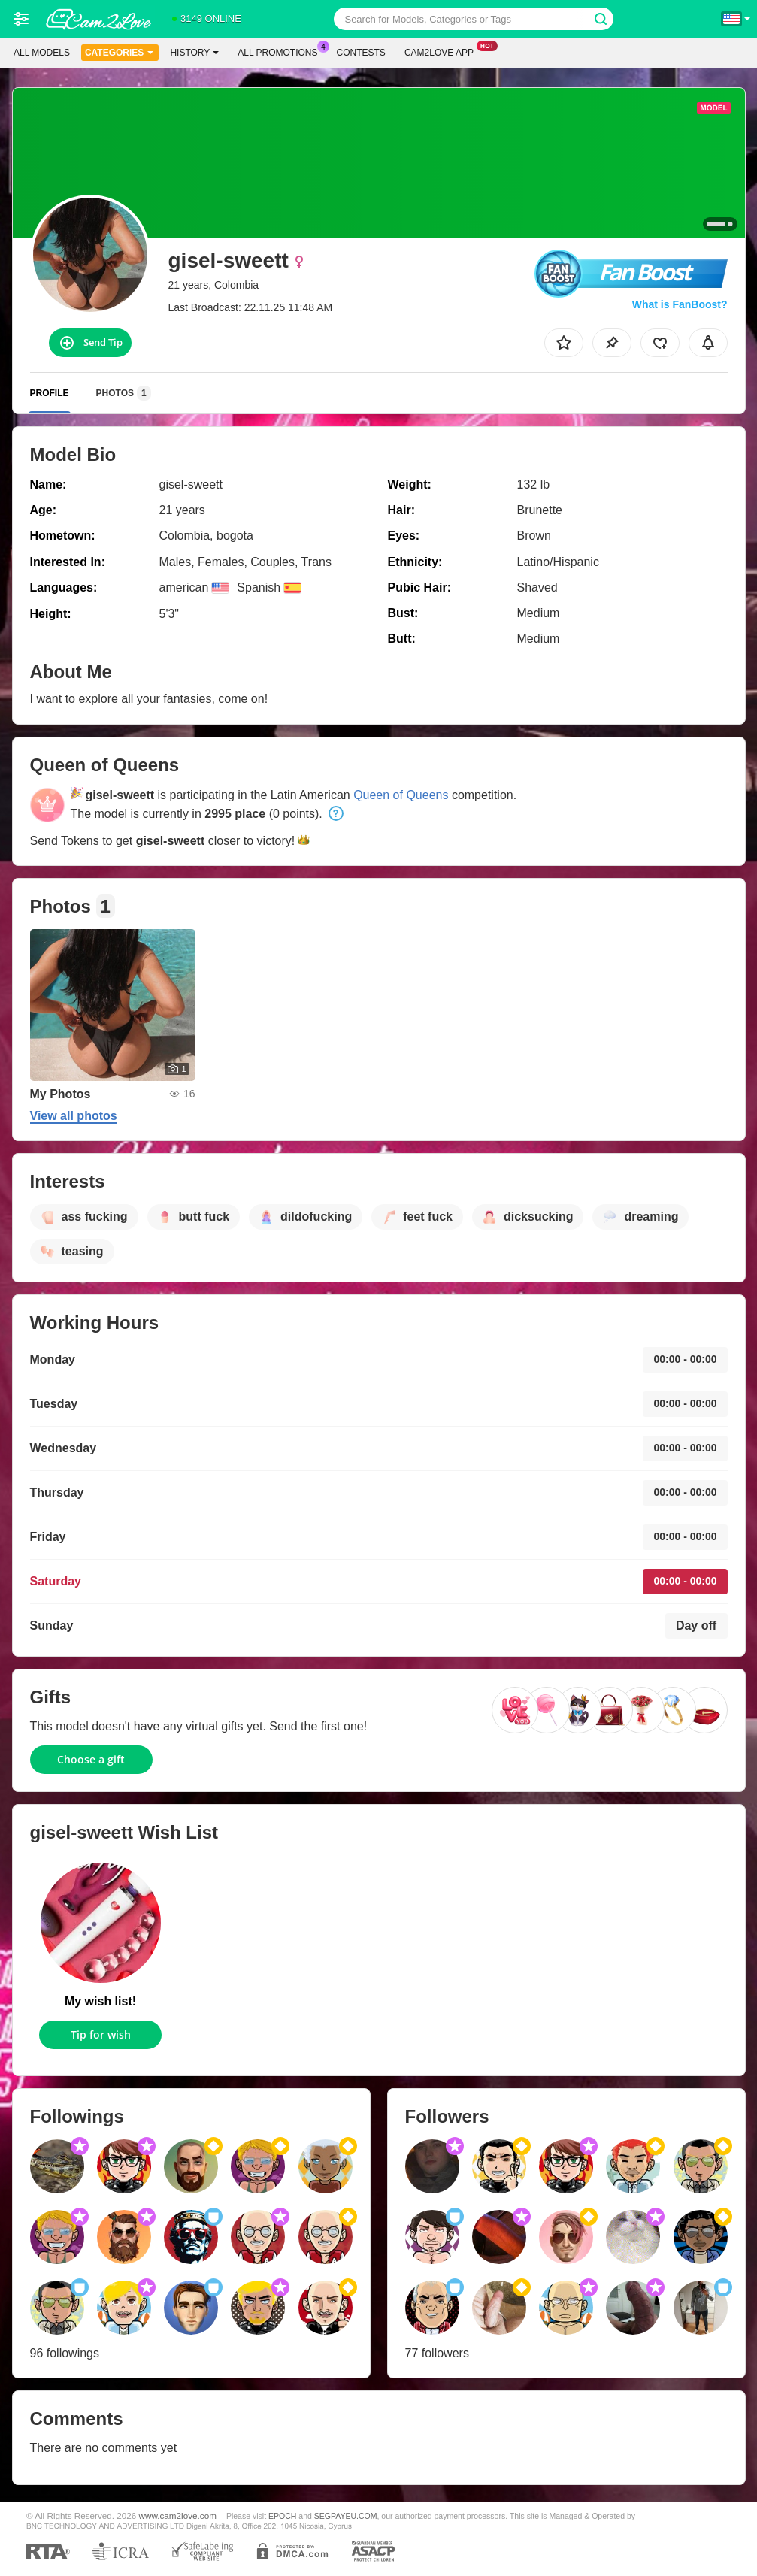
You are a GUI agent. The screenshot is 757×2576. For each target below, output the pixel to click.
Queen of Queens (400, 795)
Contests (361, 52)
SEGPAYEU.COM (345, 2515)
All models (42, 52)
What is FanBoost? (680, 304)
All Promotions (281, 51)
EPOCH (282, 2515)
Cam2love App (442, 51)
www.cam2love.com (178, 2515)
